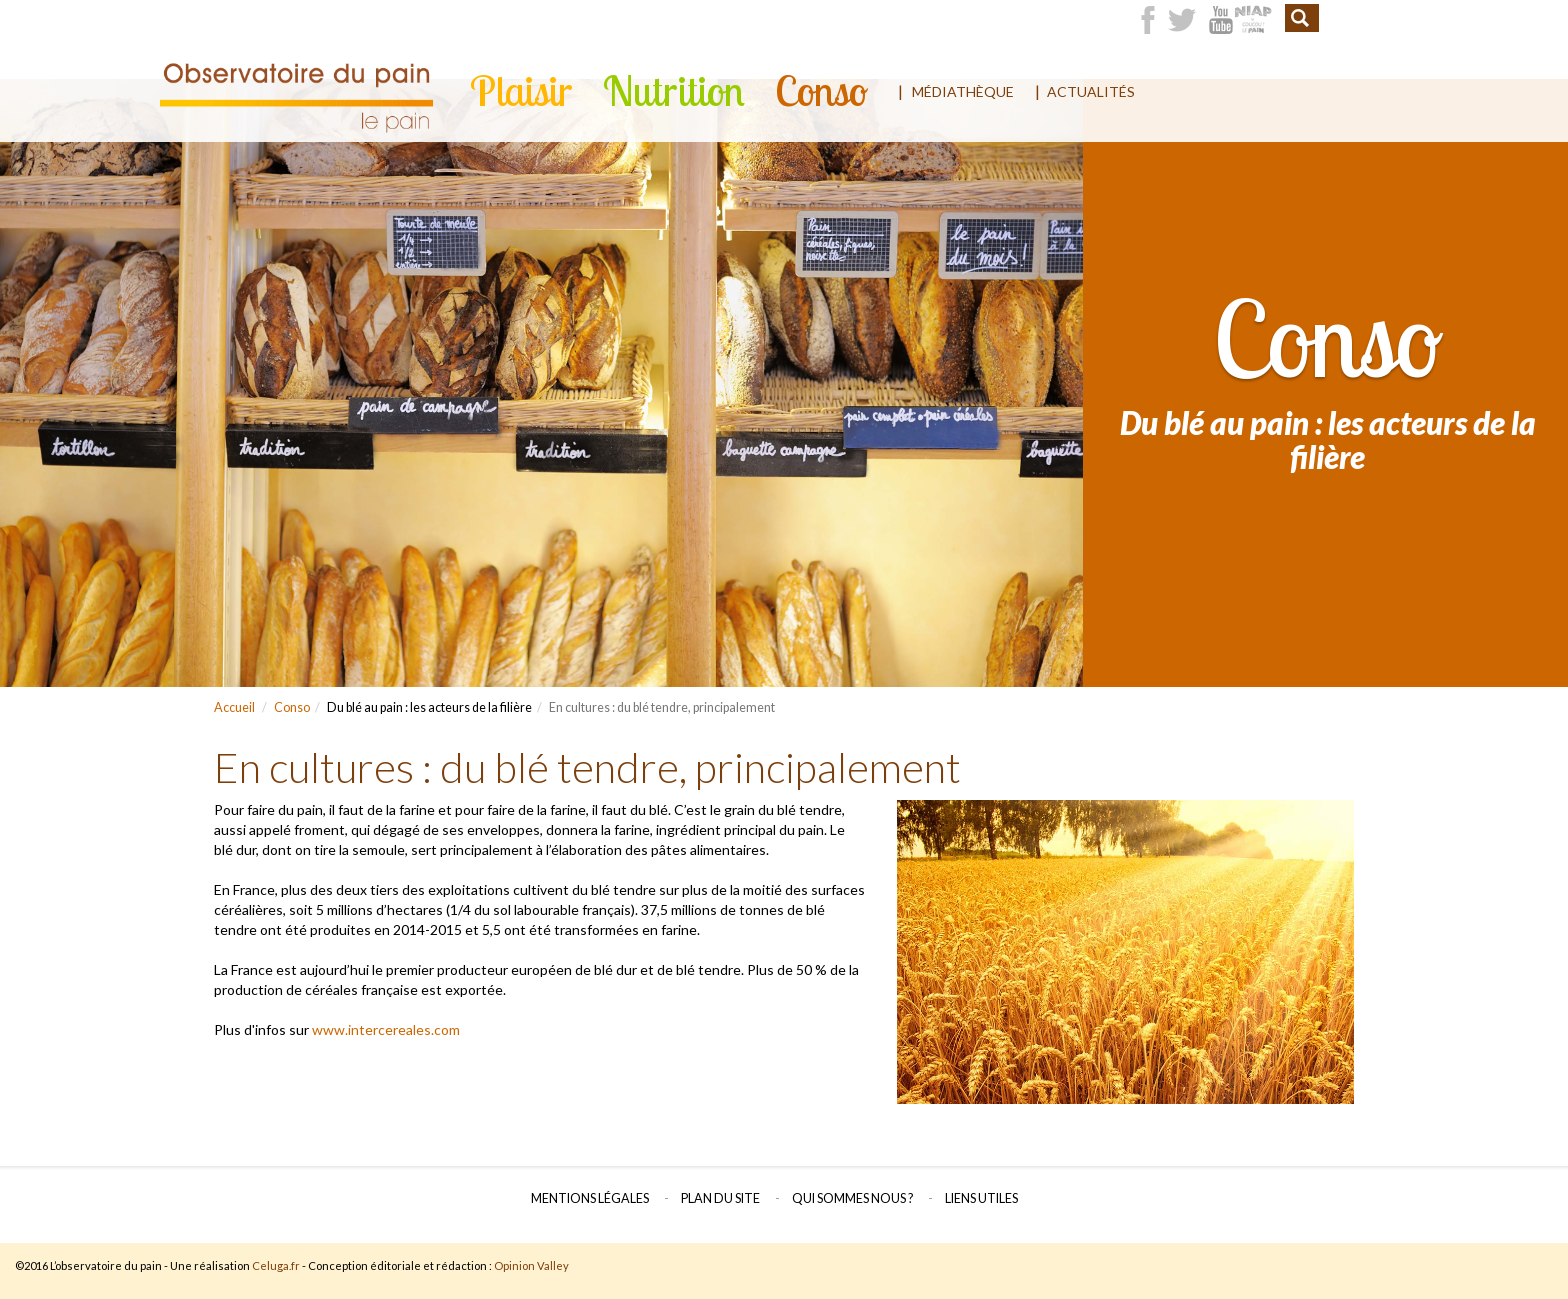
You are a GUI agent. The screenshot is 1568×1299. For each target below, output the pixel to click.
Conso (821, 91)
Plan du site (720, 1198)
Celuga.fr (276, 1265)
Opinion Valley (531, 1265)
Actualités (1091, 91)
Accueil (234, 707)
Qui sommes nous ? (852, 1198)
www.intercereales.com (386, 1029)
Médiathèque (963, 91)
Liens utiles (981, 1198)
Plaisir (521, 91)
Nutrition (674, 91)
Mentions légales (590, 1198)
